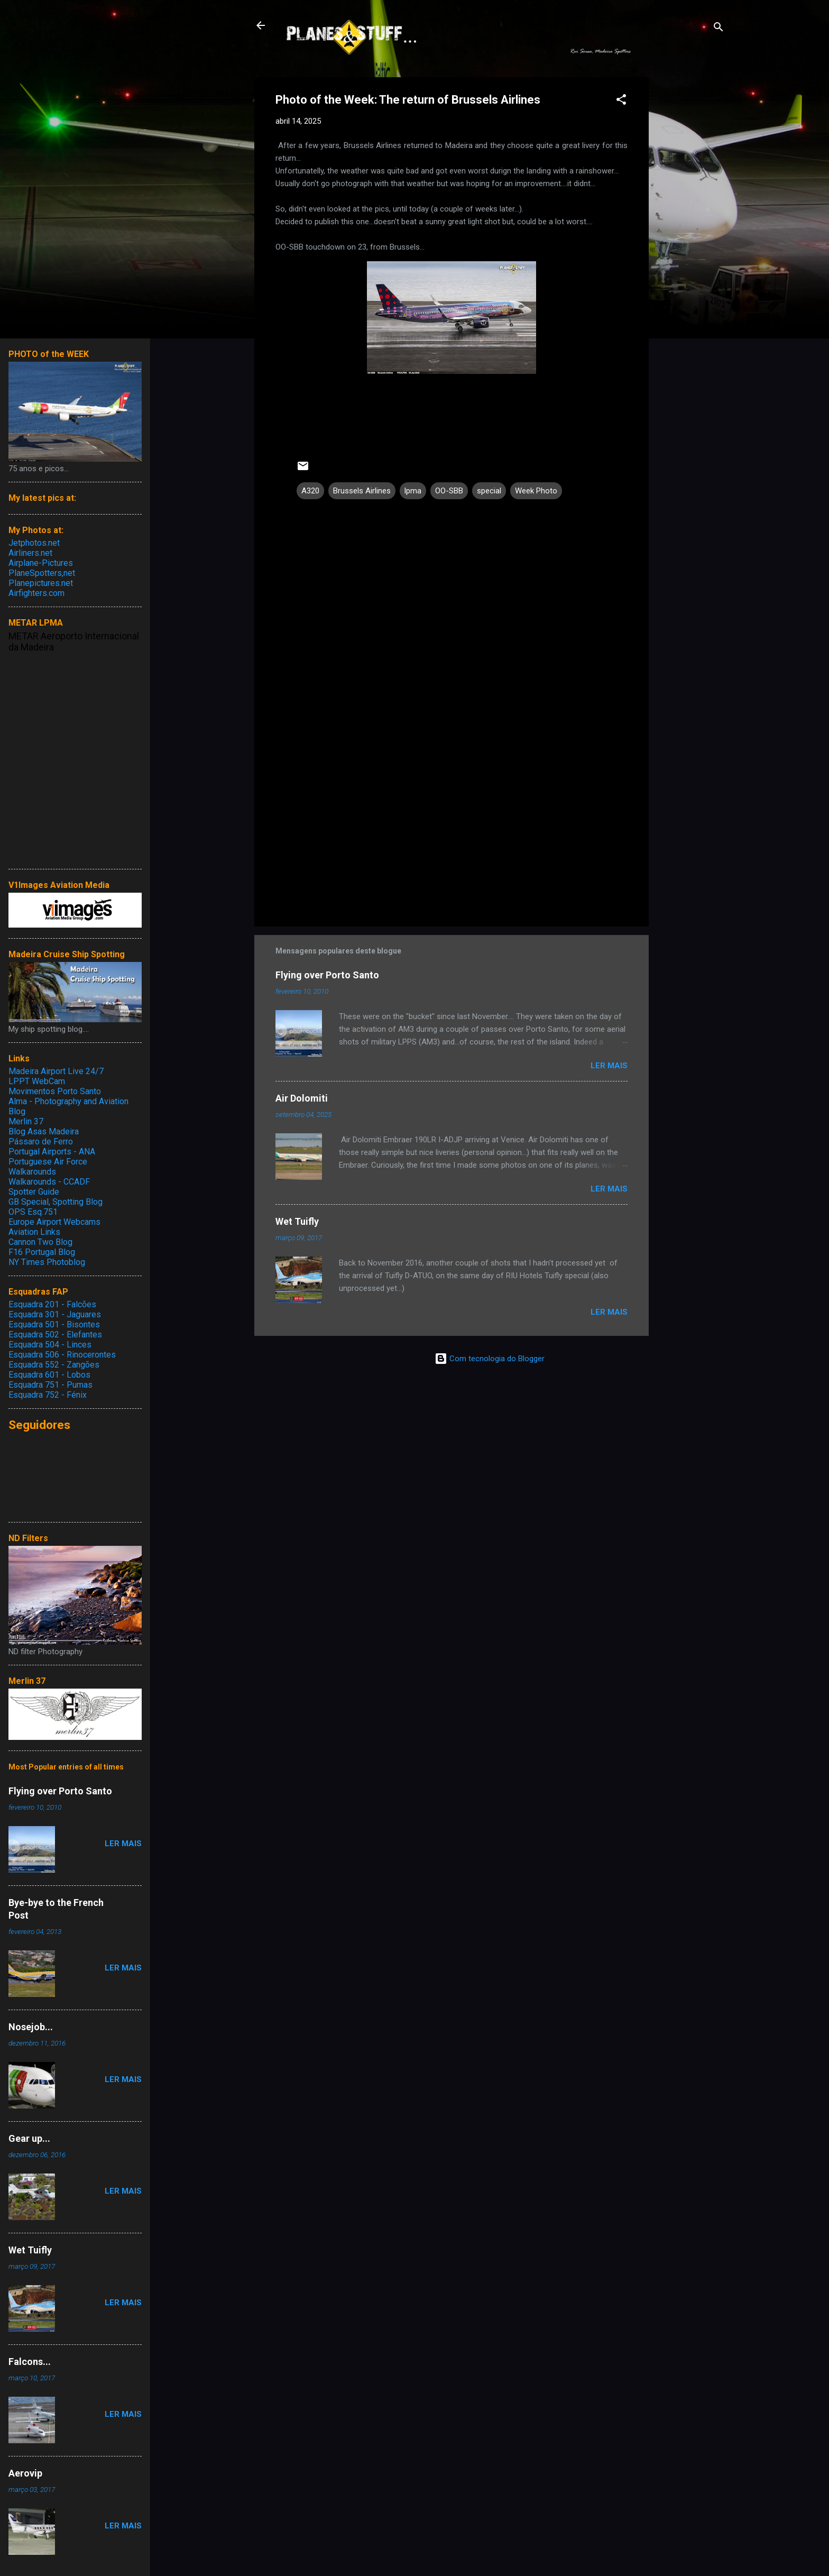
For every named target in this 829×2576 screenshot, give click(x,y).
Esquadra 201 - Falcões (52, 1304)
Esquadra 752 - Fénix (47, 1395)
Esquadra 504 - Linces (49, 1345)
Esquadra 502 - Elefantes (55, 1335)
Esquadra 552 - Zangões (53, 1365)
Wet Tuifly (297, 1221)
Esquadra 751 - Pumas (50, 1385)
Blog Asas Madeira (43, 1131)
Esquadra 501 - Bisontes (54, 1324)
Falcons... (29, 2361)
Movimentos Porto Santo (54, 1091)
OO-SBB (449, 491)
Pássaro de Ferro (40, 1141)
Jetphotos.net (34, 543)
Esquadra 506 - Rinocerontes (62, 1355)
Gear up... (29, 2138)
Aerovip (25, 2473)
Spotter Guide (33, 1192)
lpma (412, 491)
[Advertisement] (691, 236)
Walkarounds (32, 1172)
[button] (621, 101)
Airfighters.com (36, 593)
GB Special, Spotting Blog (55, 1202)
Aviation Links (34, 1232)
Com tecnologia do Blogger (490, 1358)
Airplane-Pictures (40, 563)
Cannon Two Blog (40, 1242)
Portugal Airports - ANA (51, 1152)
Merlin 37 (25, 1121)
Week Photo (536, 491)
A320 (310, 491)
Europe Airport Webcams (54, 1222)
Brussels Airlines (362, 491)
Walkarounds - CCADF (49, 1182)
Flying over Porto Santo (327, 974)
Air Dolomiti (301, 1098)
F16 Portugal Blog (41, 1252)
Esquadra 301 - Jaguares (54, 1314)
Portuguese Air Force (47, 1162)
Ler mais (609, 1065)
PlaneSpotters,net (41, 573)
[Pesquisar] (718, 29)
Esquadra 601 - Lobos (49, 1375)
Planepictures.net (40, 583)
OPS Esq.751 (33, 1212)
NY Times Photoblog (46, 1262)
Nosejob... (30, 2026)
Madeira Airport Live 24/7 (56, 1071)
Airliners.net (30, 553)
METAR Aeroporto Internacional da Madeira (73, 641)
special (489, 491)
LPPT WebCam (36, 1081)
